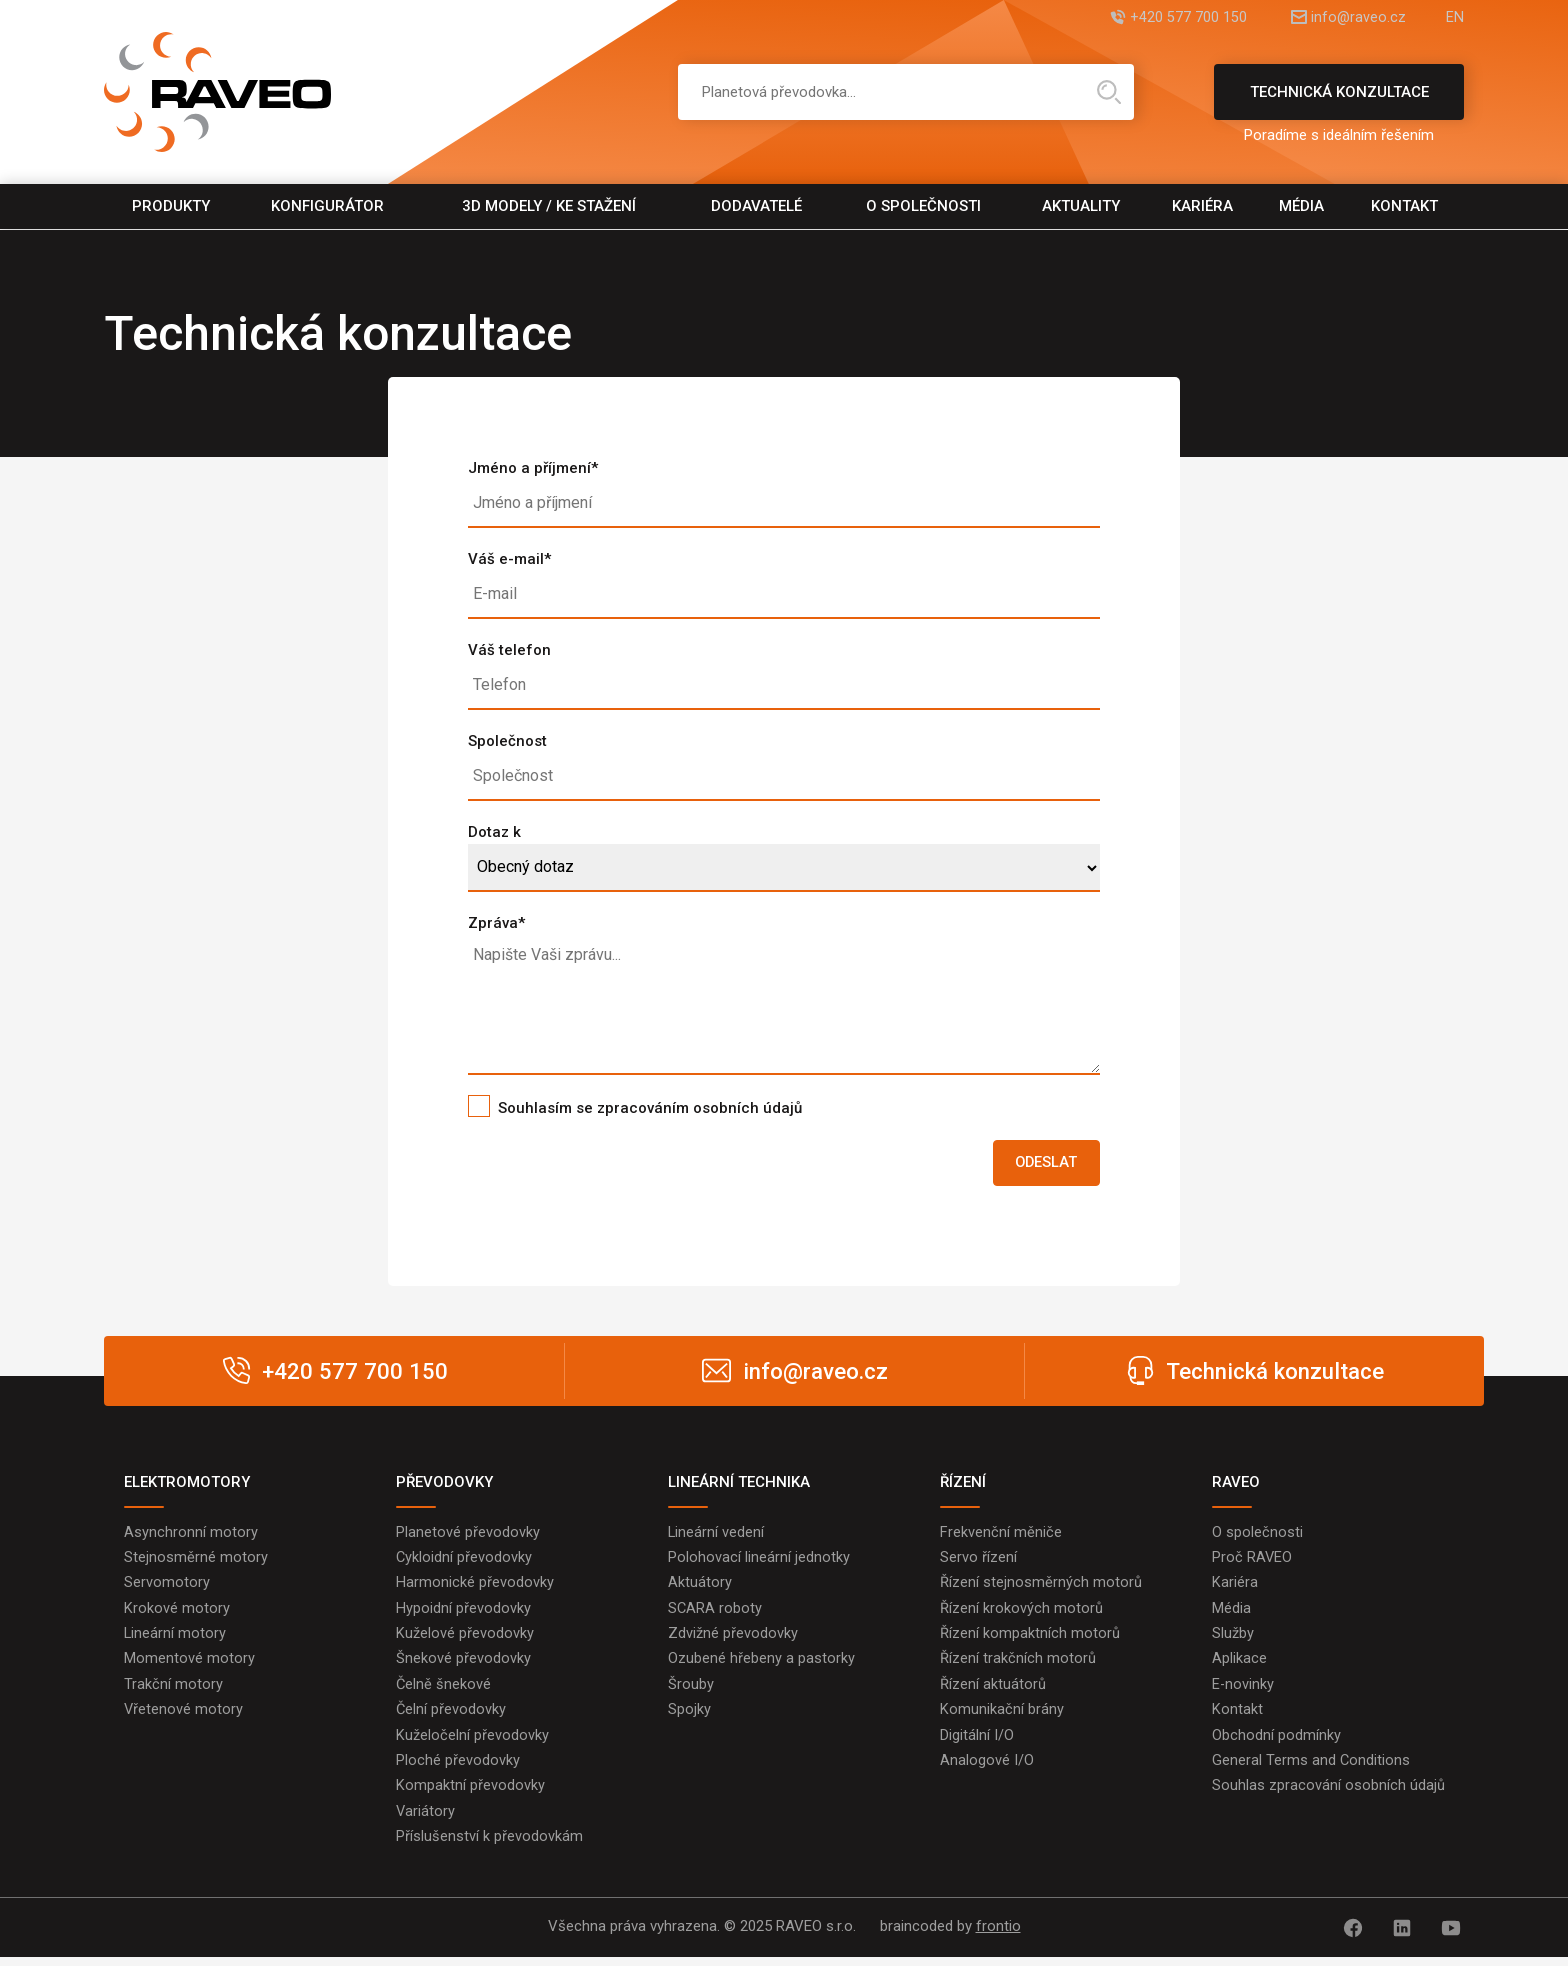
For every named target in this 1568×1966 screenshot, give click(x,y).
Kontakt (1404, 206)
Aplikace (1239, 1665)
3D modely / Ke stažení (549, 206)
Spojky (689, 1717)
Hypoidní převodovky (463, 1613)
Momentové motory (189, 1665)
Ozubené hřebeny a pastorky (761, 1665)
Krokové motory (177, 1613)
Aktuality (1081, 206)
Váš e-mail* (509, 559)
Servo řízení (978, 1561)
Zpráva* (496, 923)
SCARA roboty (715, 1613)
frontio (998, 1937)
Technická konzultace (1339, 101)
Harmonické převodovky (475, 1587)
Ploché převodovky (458, 1769)
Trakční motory (173, 1691)
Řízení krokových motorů (1021, 1613)
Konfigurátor (327, 206)
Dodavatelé (756, 206)
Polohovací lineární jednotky (759, 1561)
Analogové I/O (987, 1769)
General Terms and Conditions (1311, 1769)
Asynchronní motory (191, 1535)
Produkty (171, 206)
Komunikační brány (1002, 1717)
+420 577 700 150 (1167, 17)
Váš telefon (509, 650)
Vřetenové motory (184, 1717)
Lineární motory (175, 1639)
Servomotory (167, 1587)
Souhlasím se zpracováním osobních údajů (650, 1108)
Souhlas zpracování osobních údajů (1328, 1795)
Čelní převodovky (451, 1717)
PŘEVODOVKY (444, 1484)
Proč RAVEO (1252, 1561)
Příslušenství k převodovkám (489, 1847)
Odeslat (1042, 1164)
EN (1455, 17)
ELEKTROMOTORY (187, 1484)
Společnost (507, 741)
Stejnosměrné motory (196, 1561)
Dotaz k (494, 832)
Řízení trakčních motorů (1018, 1665)
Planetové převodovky (468, 1535)
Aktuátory (700, 1587)
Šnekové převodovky (463, 1665)
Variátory (426, 1821)
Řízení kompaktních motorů (1030, 1639)
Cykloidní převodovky (464, 1561)
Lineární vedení (716, 1535)
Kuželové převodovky (465, 1639)
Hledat (1109, 92)
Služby (1233, 1639)
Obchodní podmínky (1276, 1743)
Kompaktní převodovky (470, 1795)
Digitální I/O (977, 1743)
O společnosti (923, 206)
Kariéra (1202, 206)
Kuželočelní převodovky (472, 1743)
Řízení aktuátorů (993, 1691)
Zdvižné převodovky (733, 1639)
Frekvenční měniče (1001, 1535)
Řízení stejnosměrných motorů (1041, 1587)
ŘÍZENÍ (963, 1484)
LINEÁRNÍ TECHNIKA (739, 1484)
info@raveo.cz (1348, 17)
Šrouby (691, 1691)
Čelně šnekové (444, 1691)
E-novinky (1243, 1691)
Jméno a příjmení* (533, 468)
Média (1301, 206)
